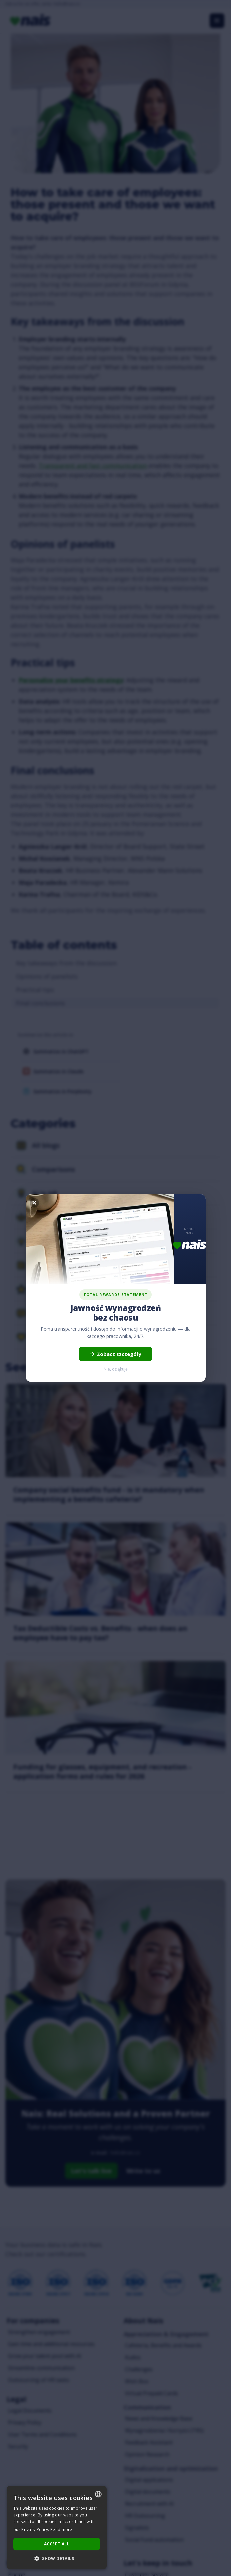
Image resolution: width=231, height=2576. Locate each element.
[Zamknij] (34, 1202)
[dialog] (57, 2527)
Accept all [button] (56, 2544)
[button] (56, 2559)
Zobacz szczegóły (115, 1354)
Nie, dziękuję (116, 1369)
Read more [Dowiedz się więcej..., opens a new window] (61, 2529)
